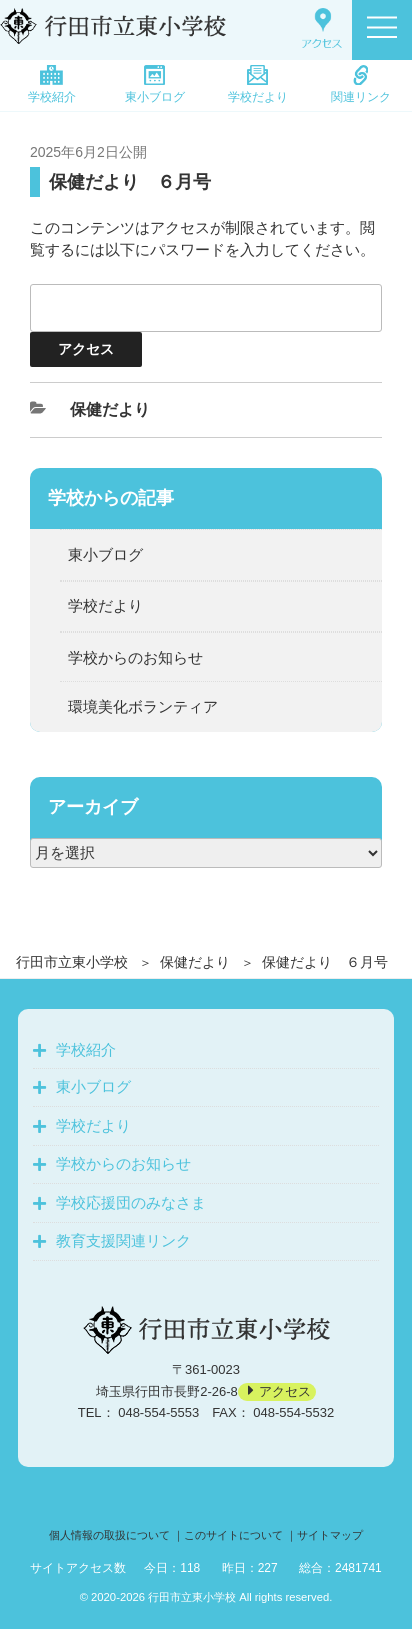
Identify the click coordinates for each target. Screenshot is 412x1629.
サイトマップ (330, 1535)
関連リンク (361, 84)
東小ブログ (155, 84)
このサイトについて (233, 1535)
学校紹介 (52, 84)
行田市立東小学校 (72, 962)
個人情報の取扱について (109, 1535)
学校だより (258, 84)
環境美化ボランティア (143, 706)
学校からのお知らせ (135, 657)
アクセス (285, 1391)
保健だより (195, 962)
